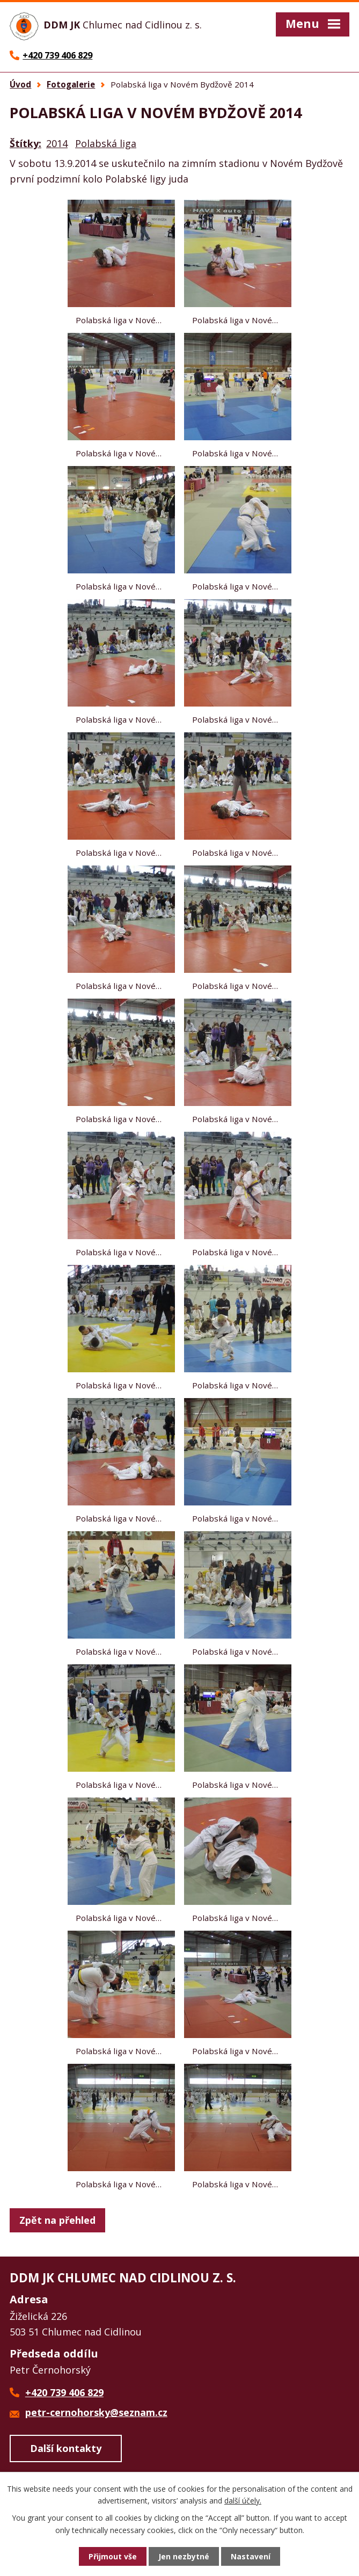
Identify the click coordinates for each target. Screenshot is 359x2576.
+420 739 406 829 (64, 2392)
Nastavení (250, 2556)
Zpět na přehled (57, 2220)
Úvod (20, 84)
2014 (57, 143)
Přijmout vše (113, 2556)
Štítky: (25, 143)
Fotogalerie (71, 84)
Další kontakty (65, 2448)
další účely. (242, 2500)
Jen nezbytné (183, 2556)
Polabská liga (105, 143)
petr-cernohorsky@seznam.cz (96, 2412)
